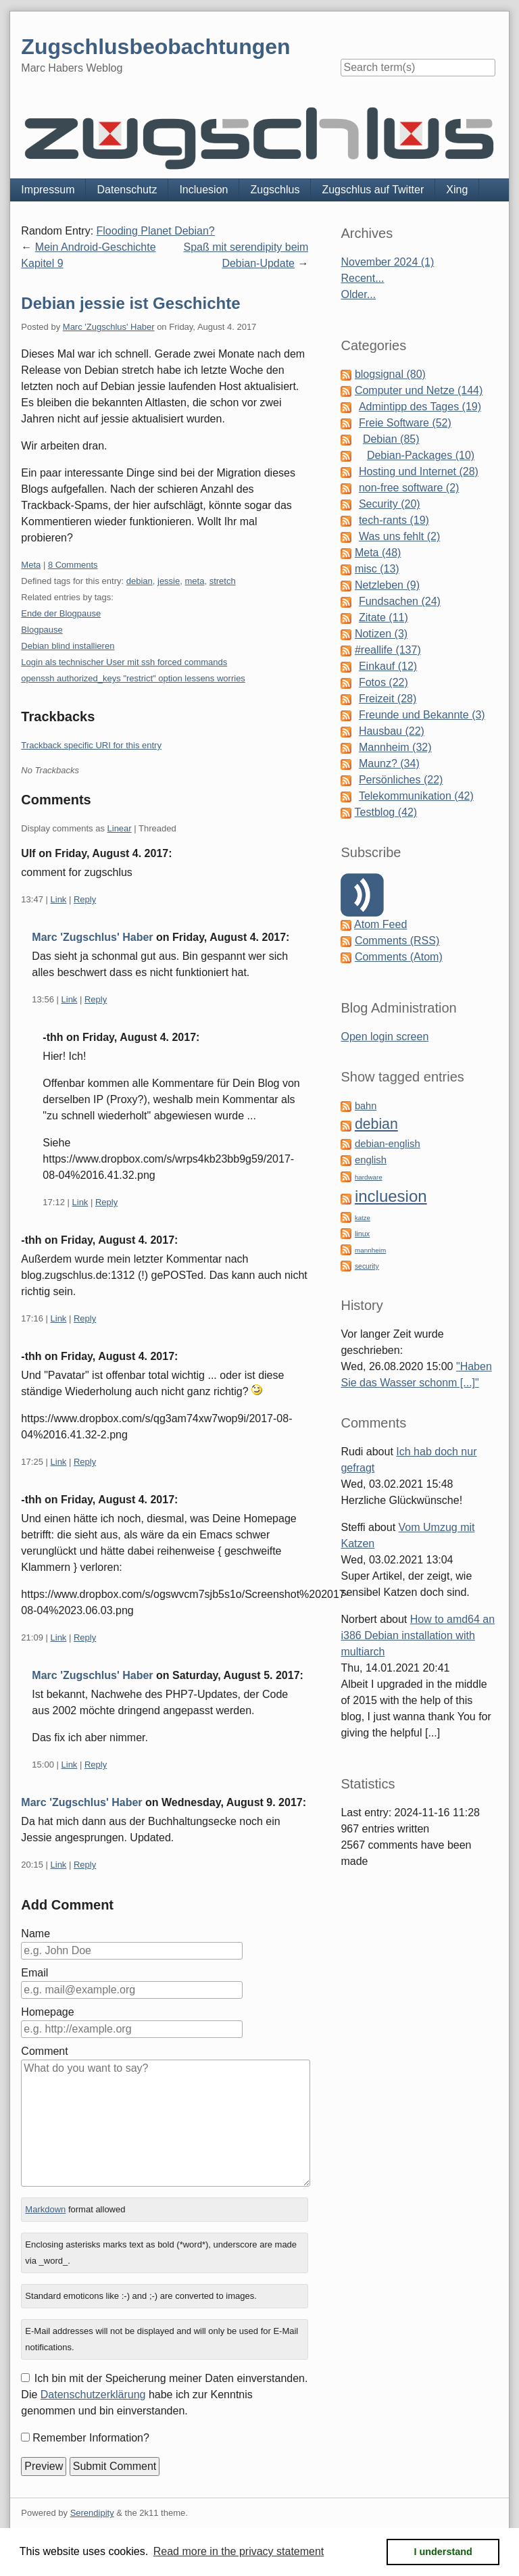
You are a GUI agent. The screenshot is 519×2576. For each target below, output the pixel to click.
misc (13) (377, 569)
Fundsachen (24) (400, 601)
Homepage (47, 2012)
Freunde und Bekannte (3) (422, 715)
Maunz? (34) (389, 763)
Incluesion (203, 189)
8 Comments (73, 565)
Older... (358, 294)
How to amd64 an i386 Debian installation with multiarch (418, 1635)
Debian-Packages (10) (420, 455)
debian (139, 581)
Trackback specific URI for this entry (91, 745)
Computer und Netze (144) (419, 390)
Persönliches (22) (401, 779)
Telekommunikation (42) (416, 796)
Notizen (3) (381, 633)
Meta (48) (378, 552)
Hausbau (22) (391, 731)
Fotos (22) (383, 682)
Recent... (362, 278)
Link (59, 899)
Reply (85, 899)
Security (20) (389, 504)
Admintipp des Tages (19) (420, 406)
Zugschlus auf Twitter (373, 189)
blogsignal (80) (390, 374)
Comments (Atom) (399, 957)
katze (362, 1217)
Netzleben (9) (387, 585)
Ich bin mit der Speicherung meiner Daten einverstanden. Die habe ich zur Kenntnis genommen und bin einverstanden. (164, 2394)
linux (362, 1234)
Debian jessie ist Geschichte (130, 303)
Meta (31, 565)
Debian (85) (391, 439)
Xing (457, 189)
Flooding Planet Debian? (156, 231)
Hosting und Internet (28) (418, 471)
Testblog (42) (386, 812)
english (371, 1160)
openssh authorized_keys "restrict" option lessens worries (133, 678)
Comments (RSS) (397, 940)
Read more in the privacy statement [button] (238, 2551)
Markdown (45, 2209)
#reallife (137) (388, 650)
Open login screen (384, 1036)
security (367, 1266)
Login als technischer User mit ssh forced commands (124, 662)
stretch (222, 581)
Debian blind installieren (67, 646)
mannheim (370, 1250)
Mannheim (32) (395, 747)
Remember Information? (90, 2438)
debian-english (387, 1143)
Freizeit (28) (387, 698)
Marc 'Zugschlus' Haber (109, 327)
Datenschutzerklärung (93, 2394)
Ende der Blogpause (61, 613)
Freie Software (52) (405, 423)
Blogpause (41, 630)
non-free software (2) (409, 487)
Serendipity (92, 2513)
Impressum (47, 189)
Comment (44, 2051)
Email (34, 1972)
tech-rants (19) (394, 520)
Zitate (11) (383, 617)
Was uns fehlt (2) (399, 536)
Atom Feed (380, 924)
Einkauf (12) (388, 666)
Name (35, 1933)
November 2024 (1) (387, 262)
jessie (168, 581)
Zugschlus (274, 189)
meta (194, 581)
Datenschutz (127, 189)
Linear (119, 828)
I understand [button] (443, 2551)
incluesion (391, 1196)
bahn (365, 1105)
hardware (368, 1177)
